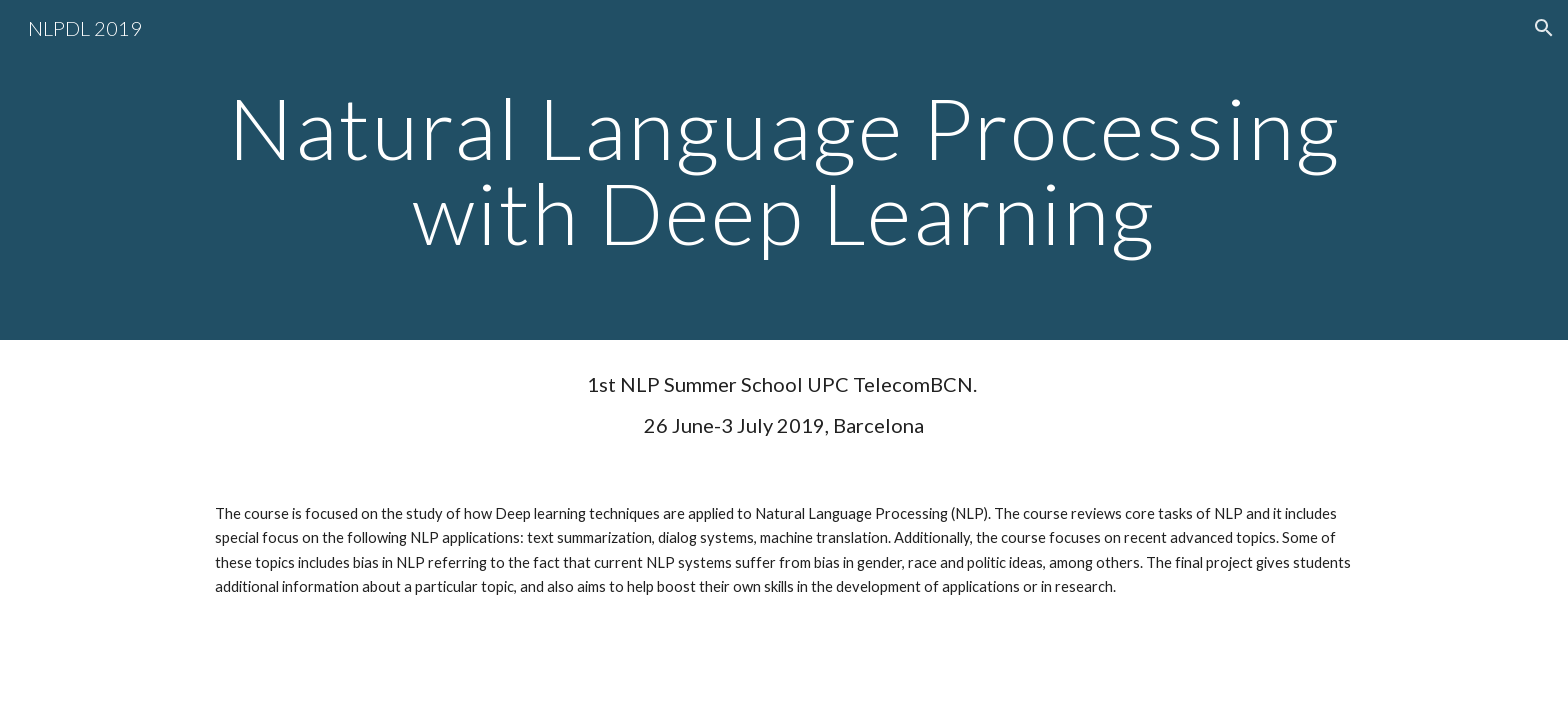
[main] (784, 170)
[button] (1544, 28)
